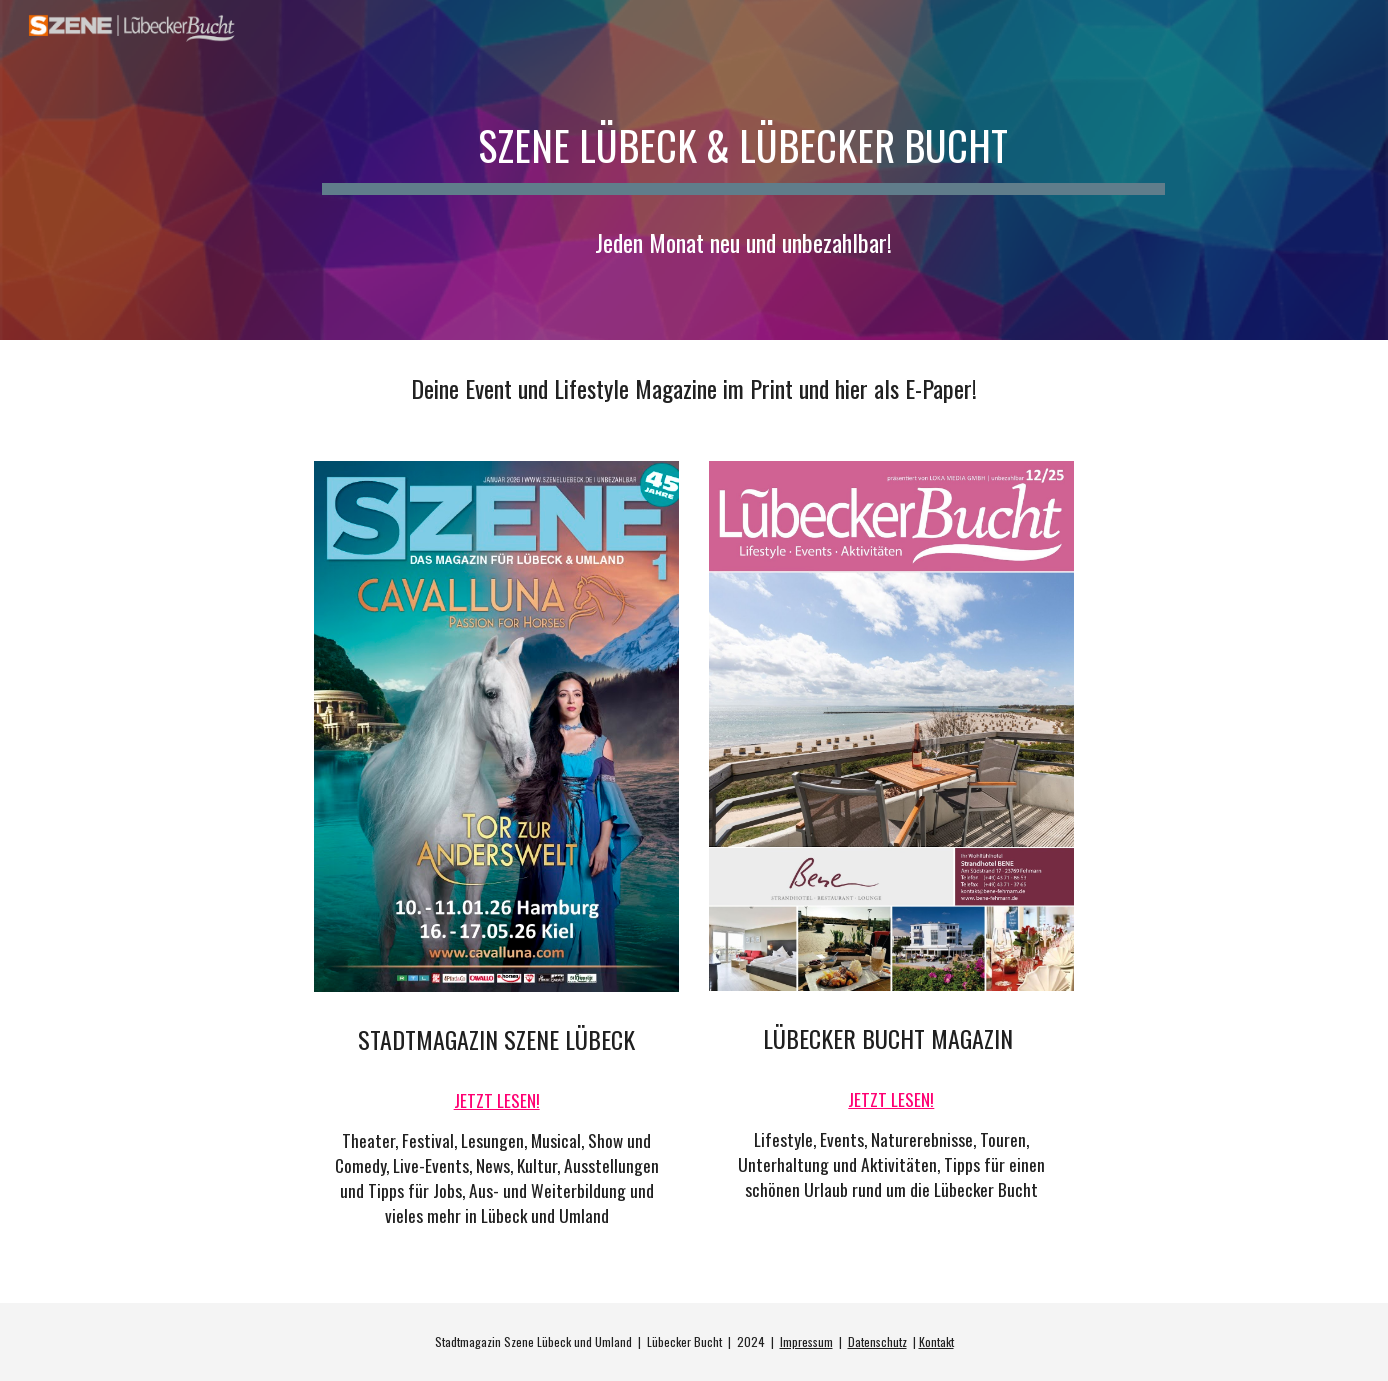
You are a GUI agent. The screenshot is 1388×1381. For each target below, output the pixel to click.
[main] (743, 137)
